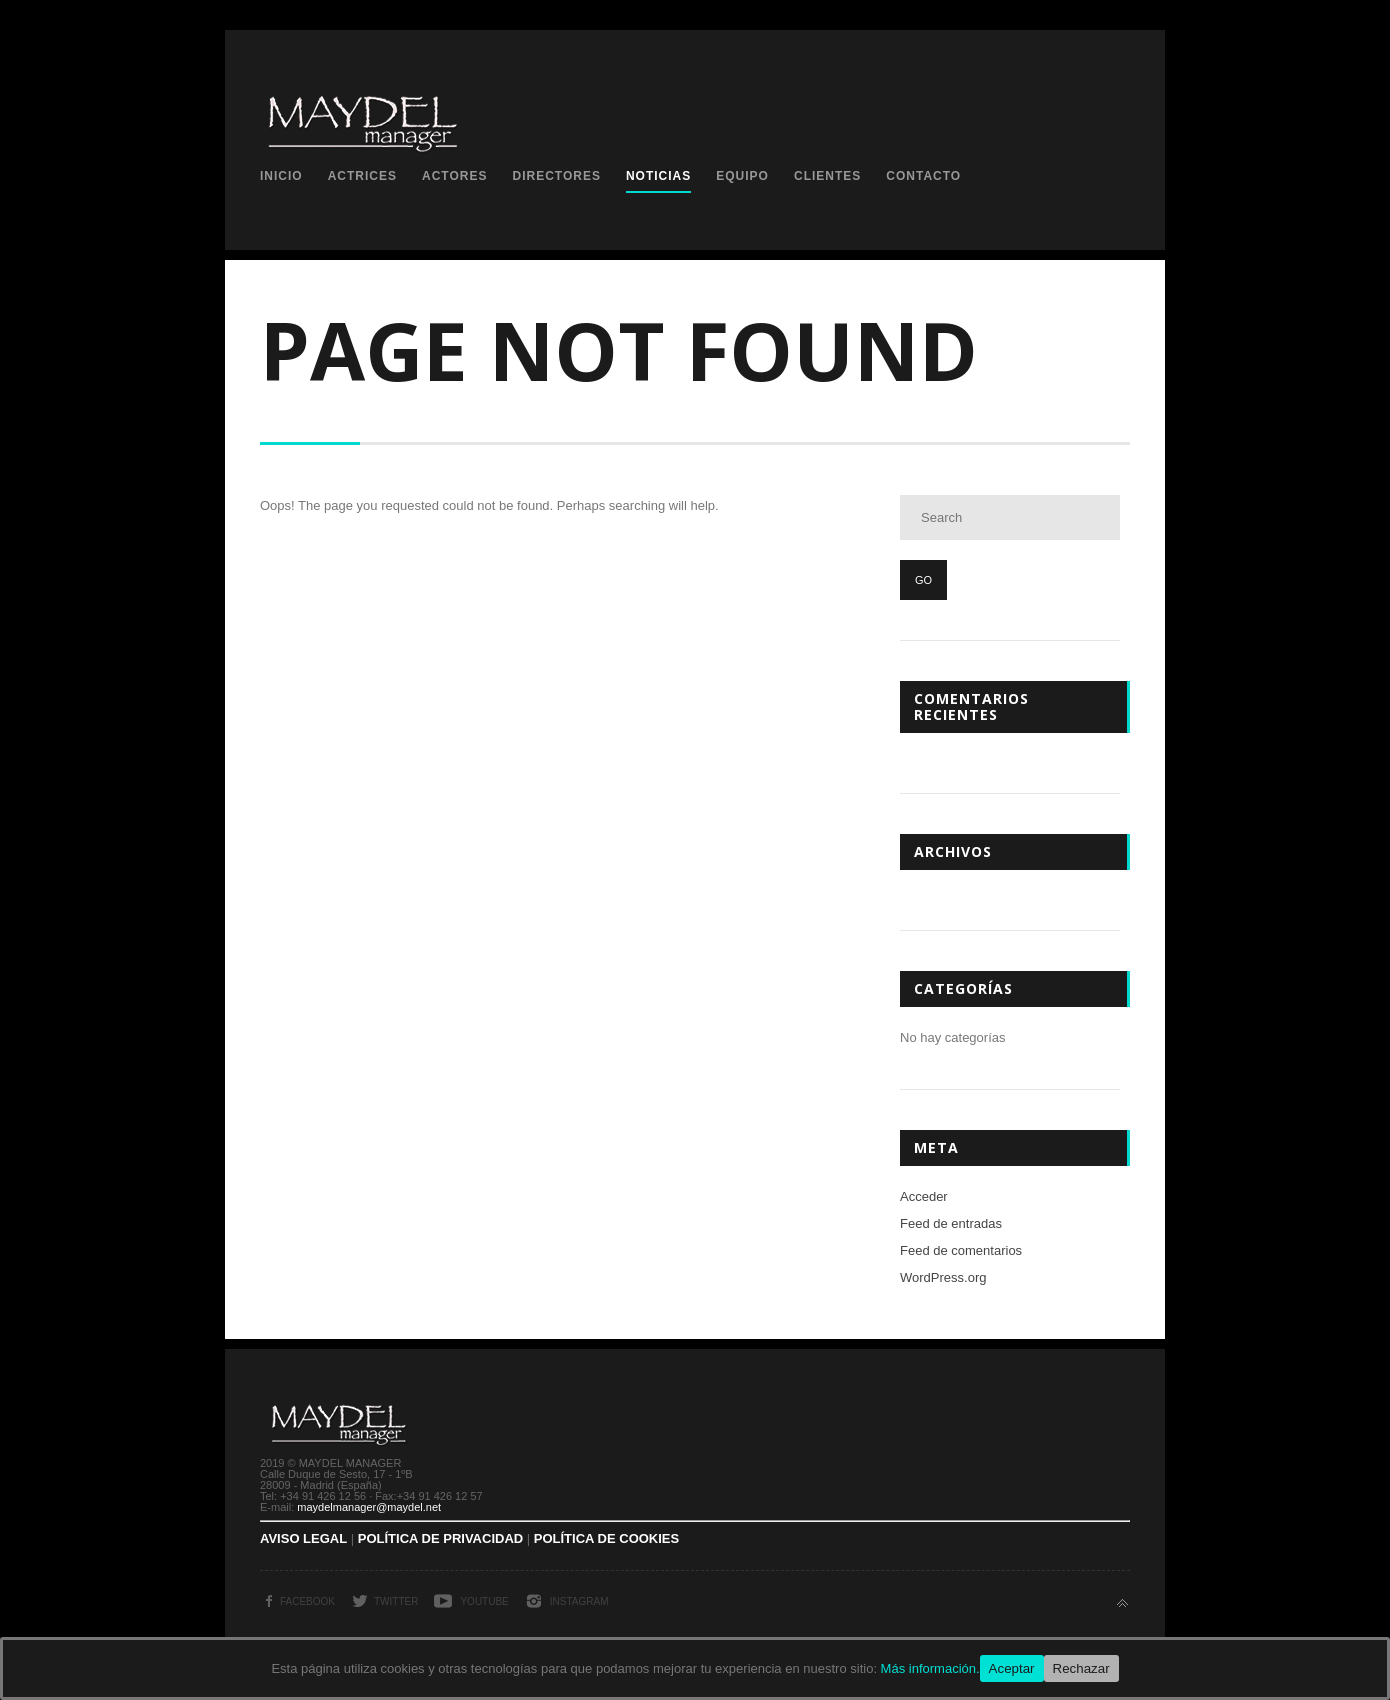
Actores (454, 176)
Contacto (923, 176)
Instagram (579, 1601)
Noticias (658, 176)
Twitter (396, 1601)
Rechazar (1081, 1668)
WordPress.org (943, 1277)
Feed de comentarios (961, 1250)
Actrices (362, 176)
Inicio (281, 176)
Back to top (1122, 1603)
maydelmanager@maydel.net (369, 1507)
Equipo (742, 176)
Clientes (827, 176)
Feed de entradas (951, 1223)
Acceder (924, 1196)
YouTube (484, 1601)
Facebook (307, 1601)
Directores (556, 176)
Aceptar (1012, 1668)
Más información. (930, 1668)
